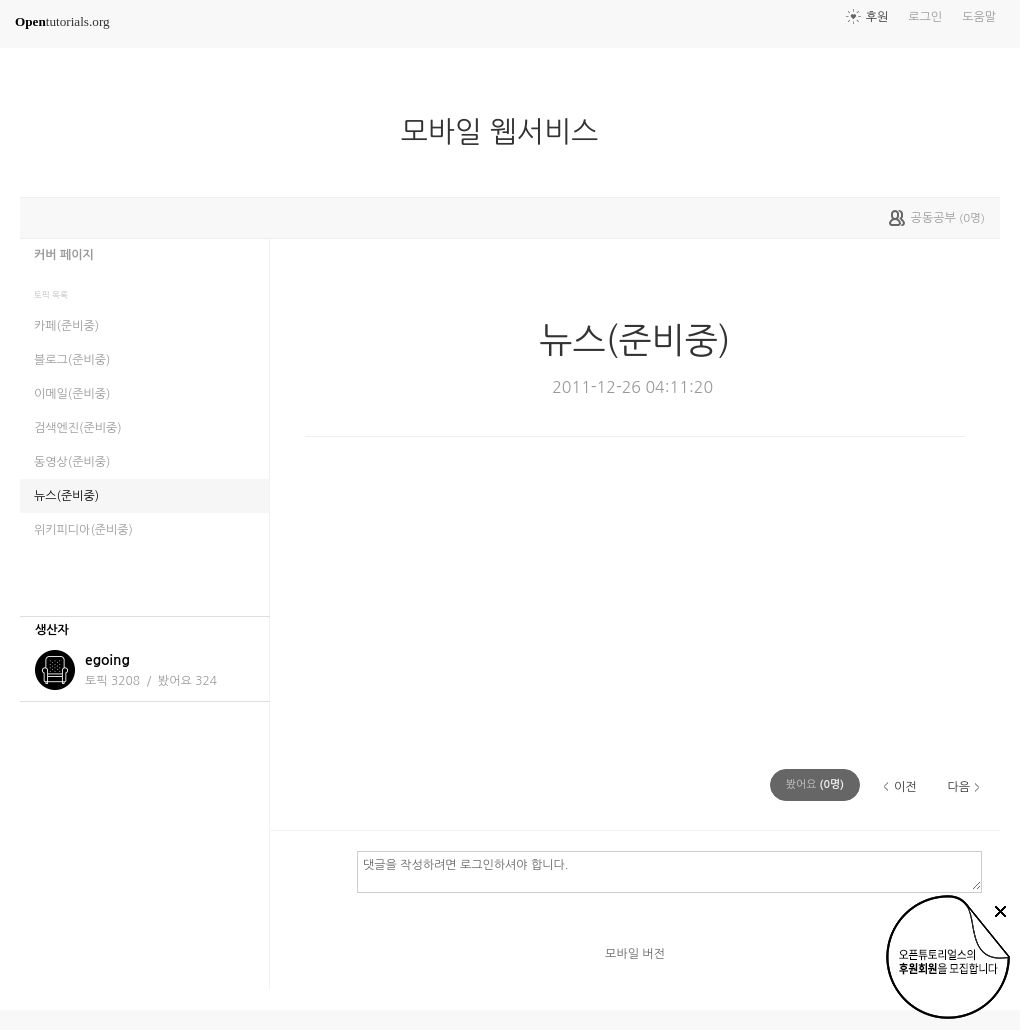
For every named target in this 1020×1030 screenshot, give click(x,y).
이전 (905, 787)
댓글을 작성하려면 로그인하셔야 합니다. (669, 871)
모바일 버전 (635, 954)
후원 (877, 17)
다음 (958, 787)
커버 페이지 (64, 255)
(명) (815, 784)
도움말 (979, 17)
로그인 (925, 17)
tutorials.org (62, 21)
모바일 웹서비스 (508, 132)
